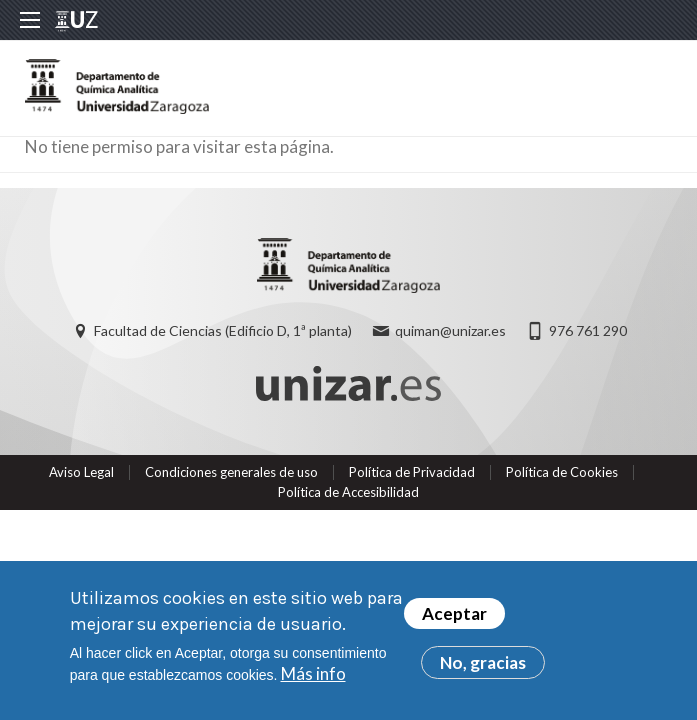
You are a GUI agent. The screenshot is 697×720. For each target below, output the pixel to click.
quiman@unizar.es (450, 330)
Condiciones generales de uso (231, 472)
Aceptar (454, 613)
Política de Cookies (562, 472)
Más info (313, 673)
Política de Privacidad (412, 472)
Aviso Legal (81, 472)
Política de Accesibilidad (348, 492)
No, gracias (483, 662)
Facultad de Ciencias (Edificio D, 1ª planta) (223, 330)
